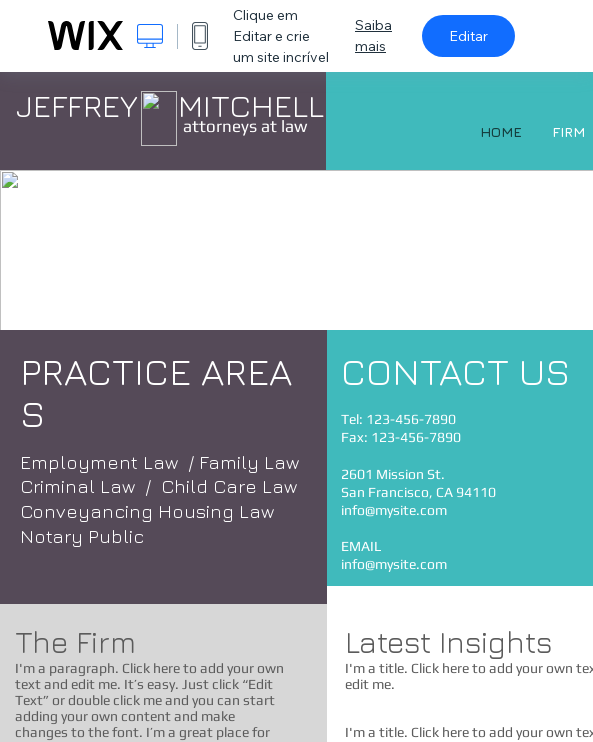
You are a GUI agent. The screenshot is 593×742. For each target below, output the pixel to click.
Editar (468, 36)
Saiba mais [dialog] (373, 35)
